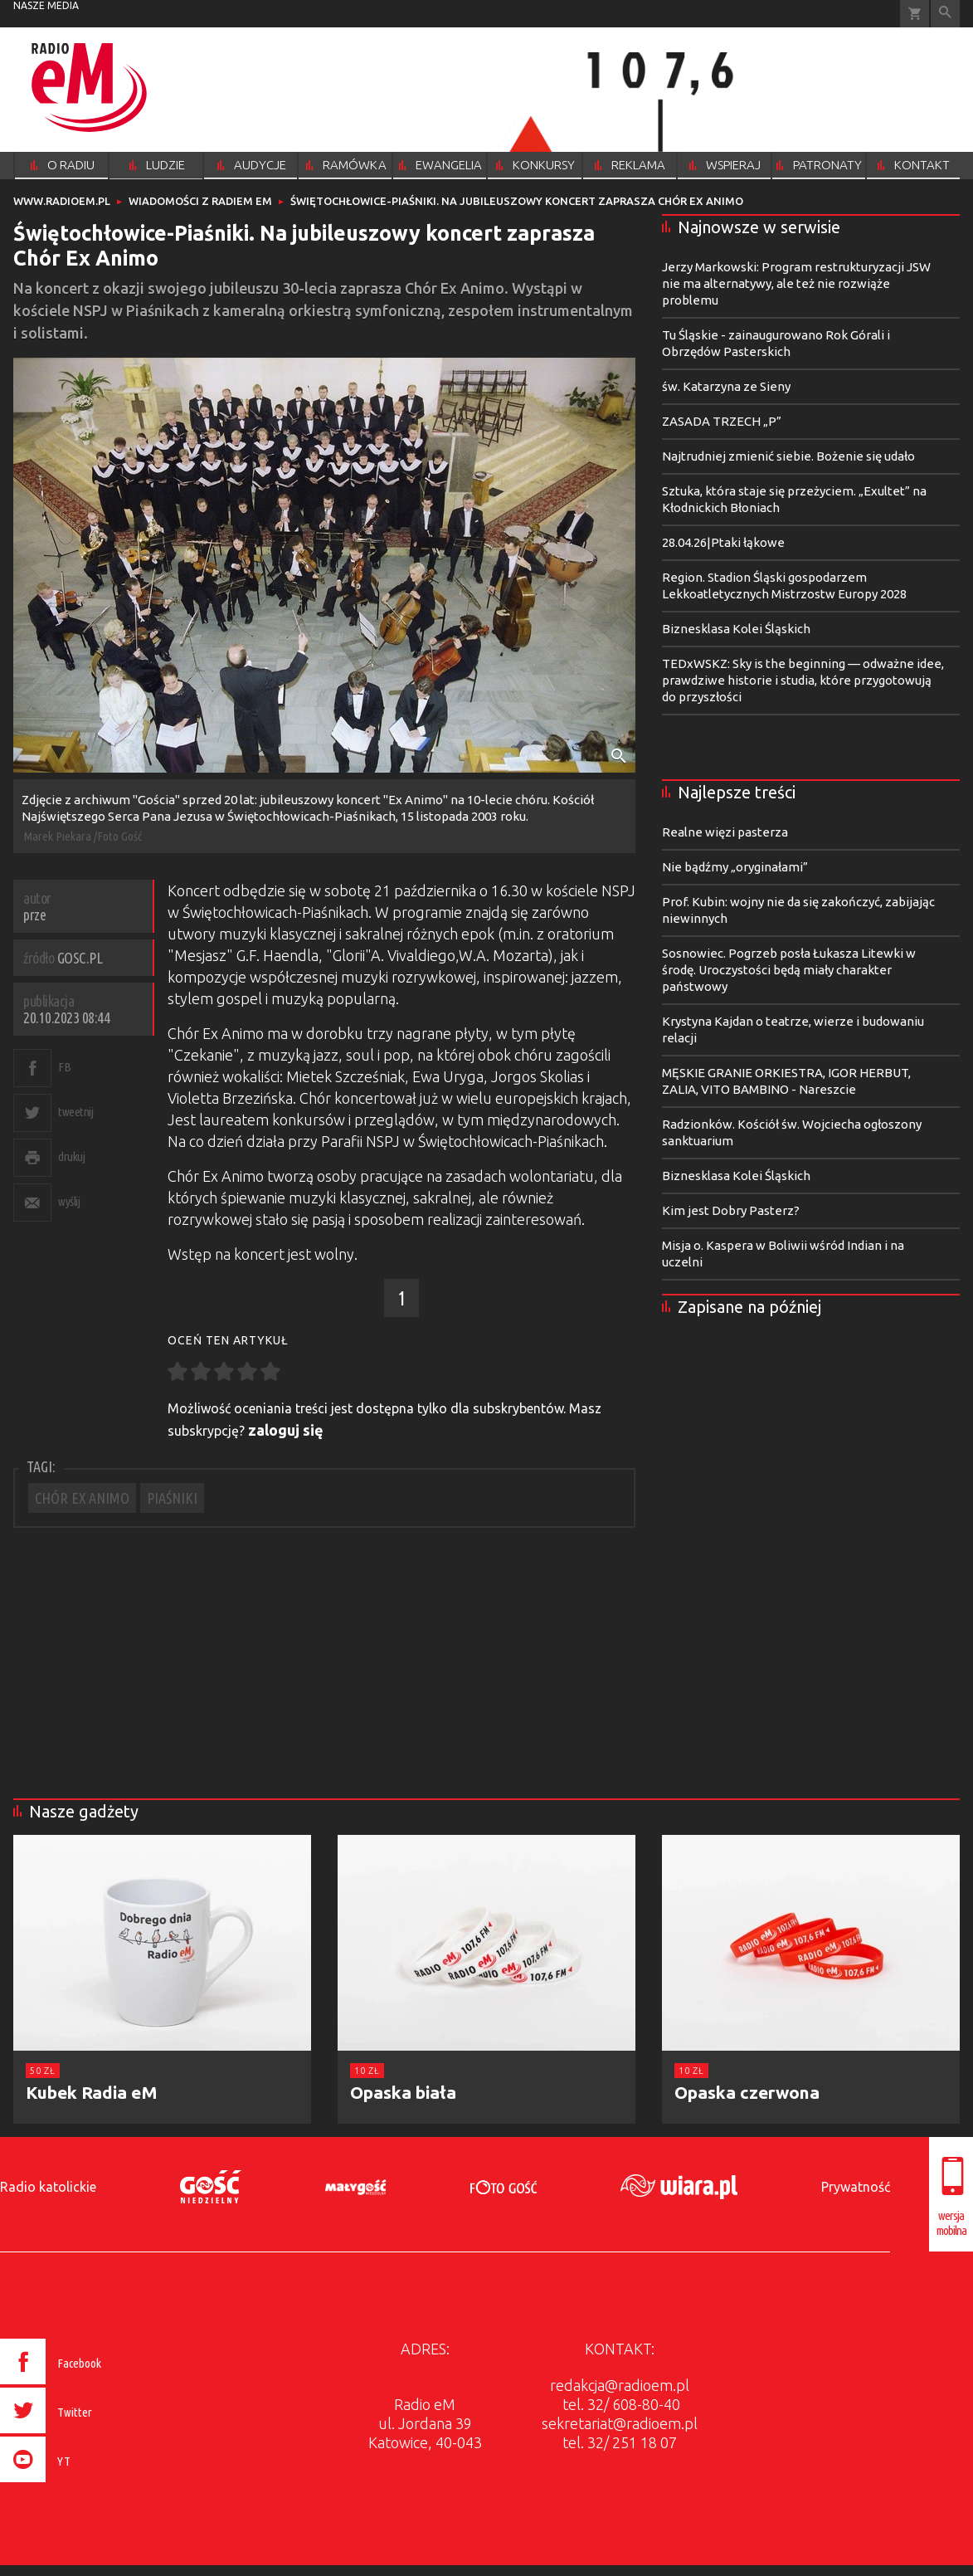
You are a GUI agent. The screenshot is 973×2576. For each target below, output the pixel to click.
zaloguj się (286, 1430)
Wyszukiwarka (945, 13)
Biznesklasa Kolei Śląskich (736, 629)
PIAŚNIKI (172, 1498)
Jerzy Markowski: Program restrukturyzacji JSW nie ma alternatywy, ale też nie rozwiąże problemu (796, 283)
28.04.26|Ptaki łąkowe (723, 542)
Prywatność (855, 2186)
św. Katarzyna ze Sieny (726, 386)
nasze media (46, 5)
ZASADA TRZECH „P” (721, 421)
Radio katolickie (48, 2186)
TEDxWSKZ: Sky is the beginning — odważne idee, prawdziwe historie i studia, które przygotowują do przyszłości (803, 680)
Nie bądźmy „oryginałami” (735, 867)
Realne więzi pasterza (725, 832)
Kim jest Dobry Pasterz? (731, 1210)
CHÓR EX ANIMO (82, 1498)
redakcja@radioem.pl (619, 2385)
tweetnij (75, 1112)
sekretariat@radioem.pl (620, 2423)
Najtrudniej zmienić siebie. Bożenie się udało (788, 456)
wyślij (69, 1201)
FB (64, 1067)
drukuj (71, 1156)
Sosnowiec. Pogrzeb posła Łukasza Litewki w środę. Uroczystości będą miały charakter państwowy (789, 969)
